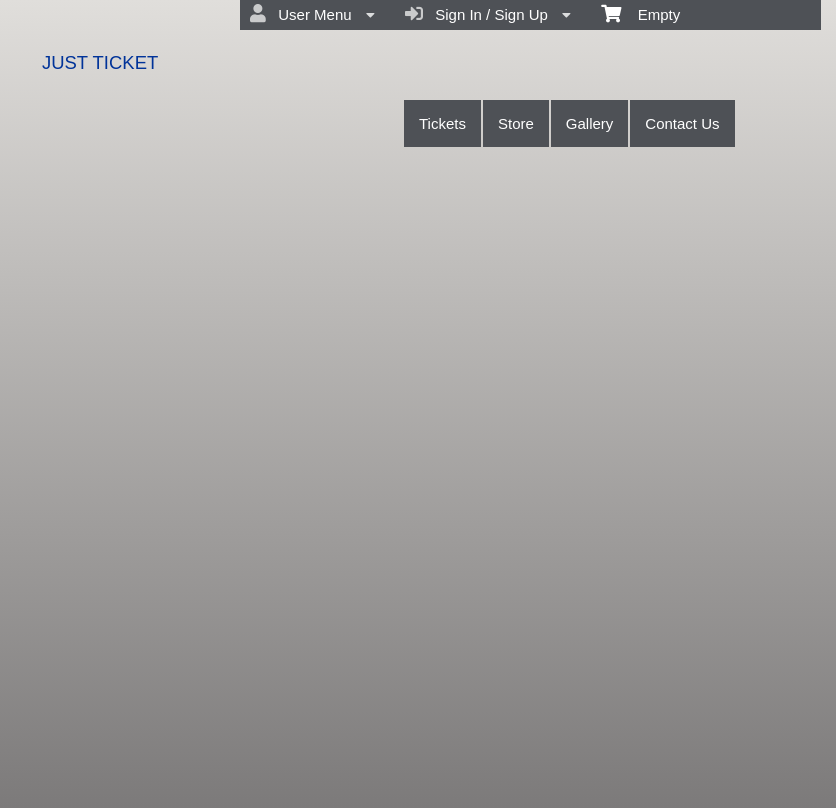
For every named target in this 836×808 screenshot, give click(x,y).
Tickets (442, 123)
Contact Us (682, 123)
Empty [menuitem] (640, 13)
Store (516, 123)
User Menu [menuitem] (312, 14)
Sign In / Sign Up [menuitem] (488, 14)
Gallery (590, 123)
